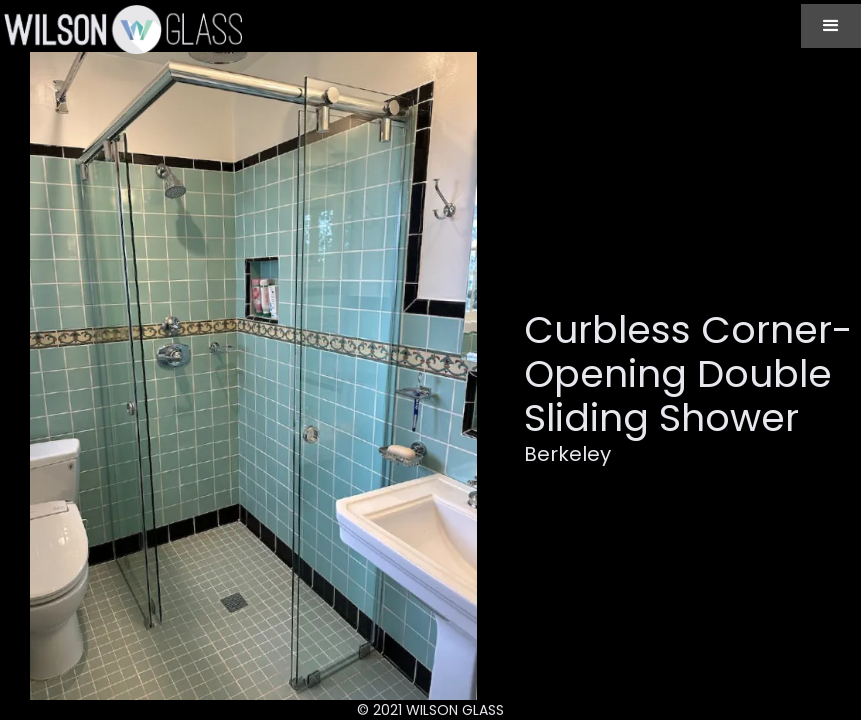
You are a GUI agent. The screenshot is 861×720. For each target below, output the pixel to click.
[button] (831, 26)
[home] (121, 29)
